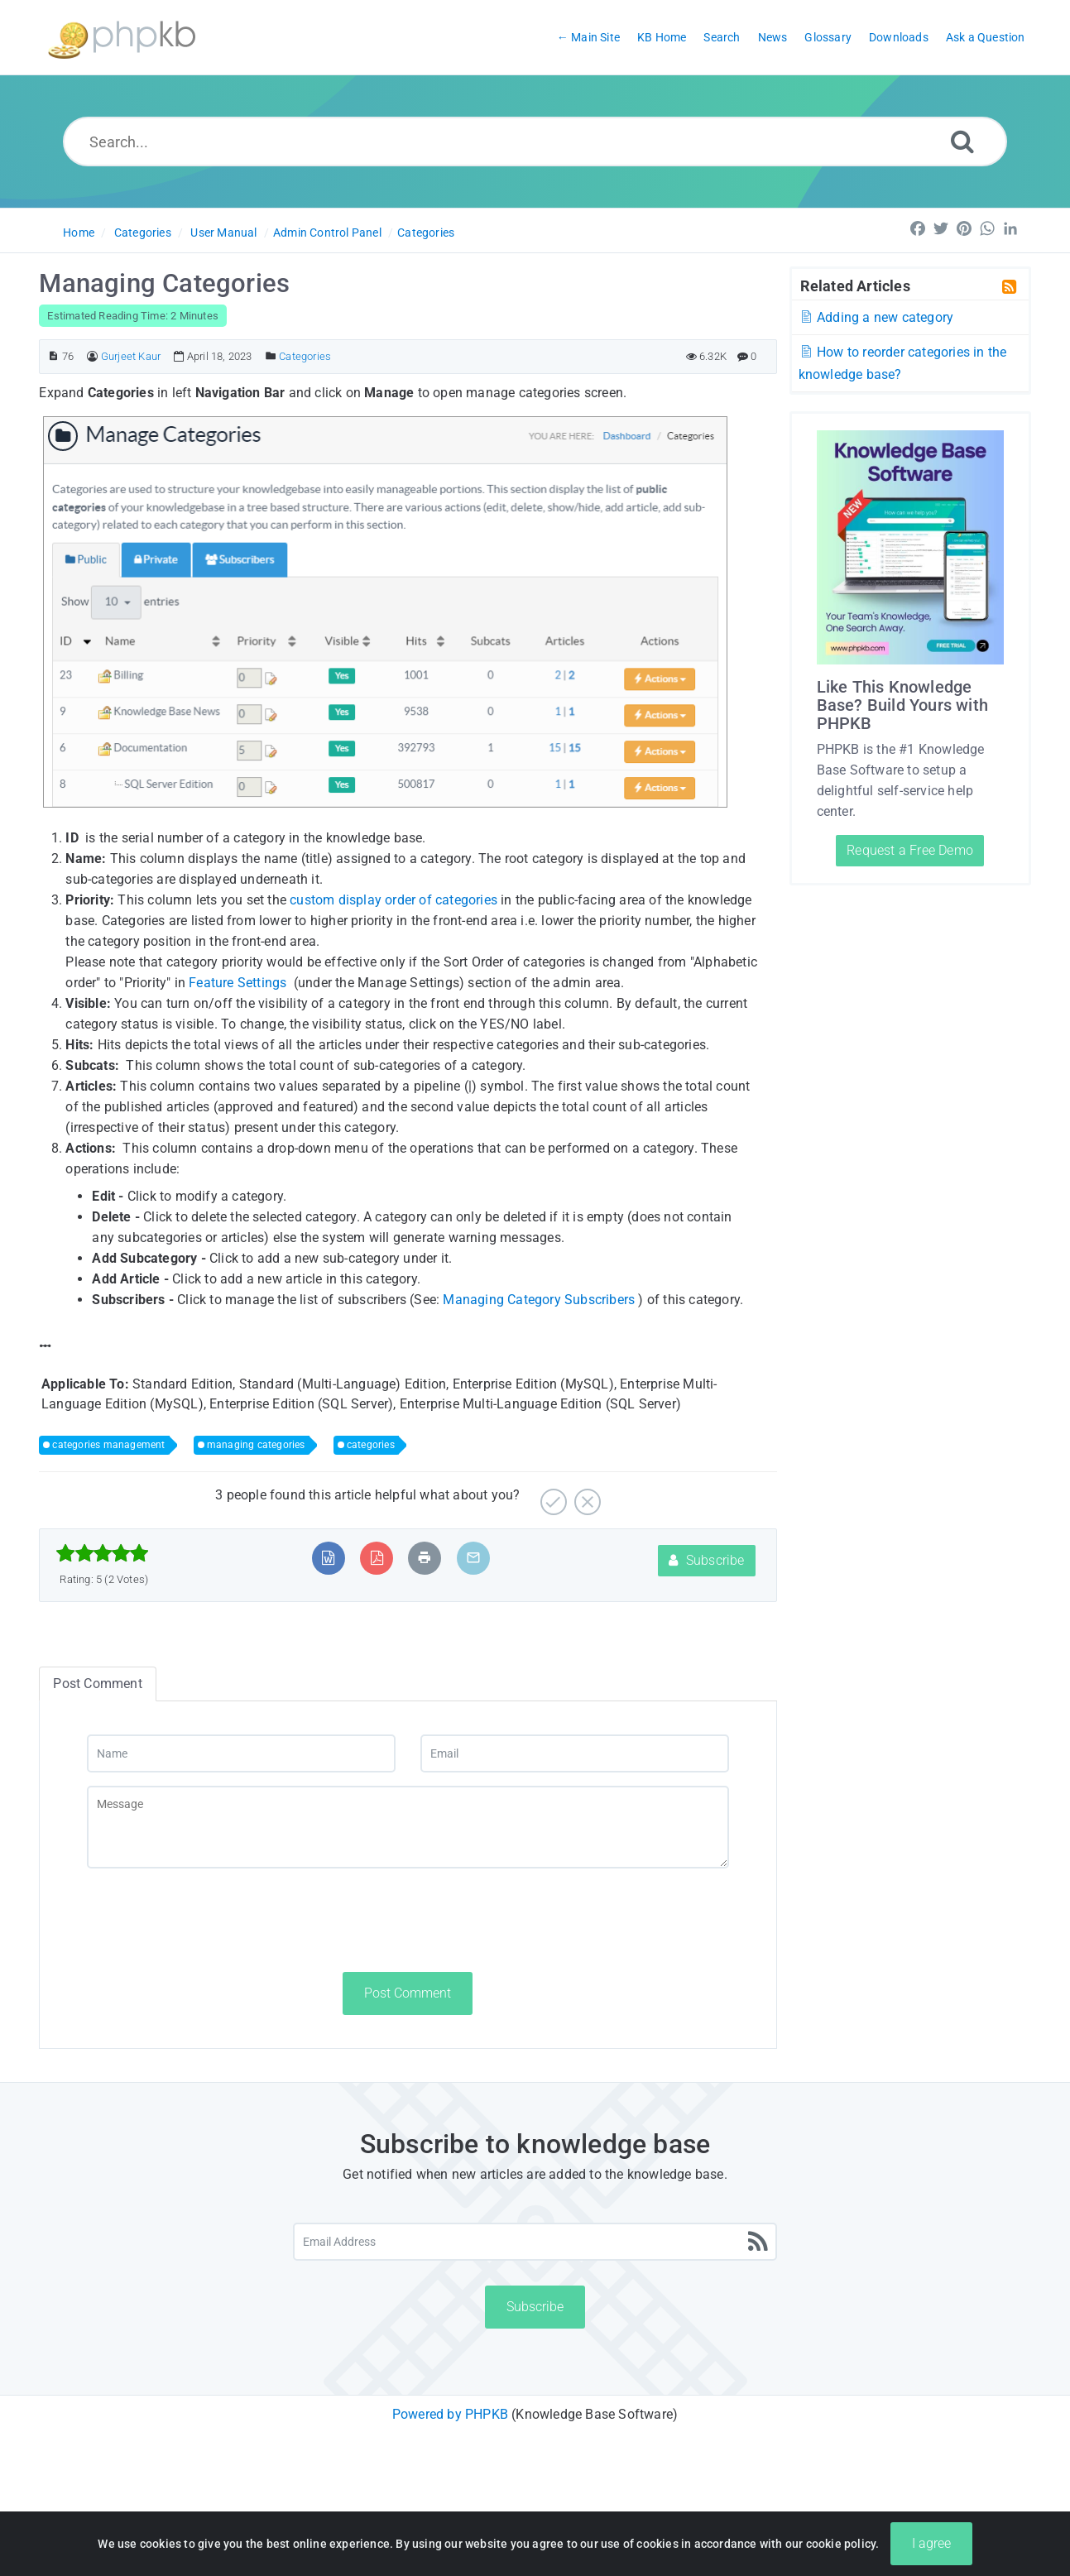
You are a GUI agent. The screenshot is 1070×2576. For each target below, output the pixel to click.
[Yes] (551, 1495)
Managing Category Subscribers (539, 1299)
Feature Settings (237, 983)
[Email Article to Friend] (473, 1557)
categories (371, 1445)
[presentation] (212, 1920)
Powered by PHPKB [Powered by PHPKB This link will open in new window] (450, 2414)
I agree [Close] (931, 2543)
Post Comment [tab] (97, 1683)
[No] (585, 1495)
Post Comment (407, 1993)
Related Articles (855, 285)
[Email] (574, 1753)
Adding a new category (876, 317)
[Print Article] (424, 1557)
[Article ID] (53, 356)
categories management (108, 1445)
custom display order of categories (393, 900)
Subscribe (706, 1560)
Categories (142, 232)
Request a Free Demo (910, 850)
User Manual (223, 232)
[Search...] (535, 141)
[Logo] (121, 38)
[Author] (92, 356)
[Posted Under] (271, 356)
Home (78, 232)
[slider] (102, 1553)
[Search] (962, 141)
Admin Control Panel (327, 232)
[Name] (241, 1753)
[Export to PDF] (377, 1557)
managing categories (256, 1445)
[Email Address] (534, 2242)
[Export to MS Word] (328, 1557)
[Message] (408, 1827)
